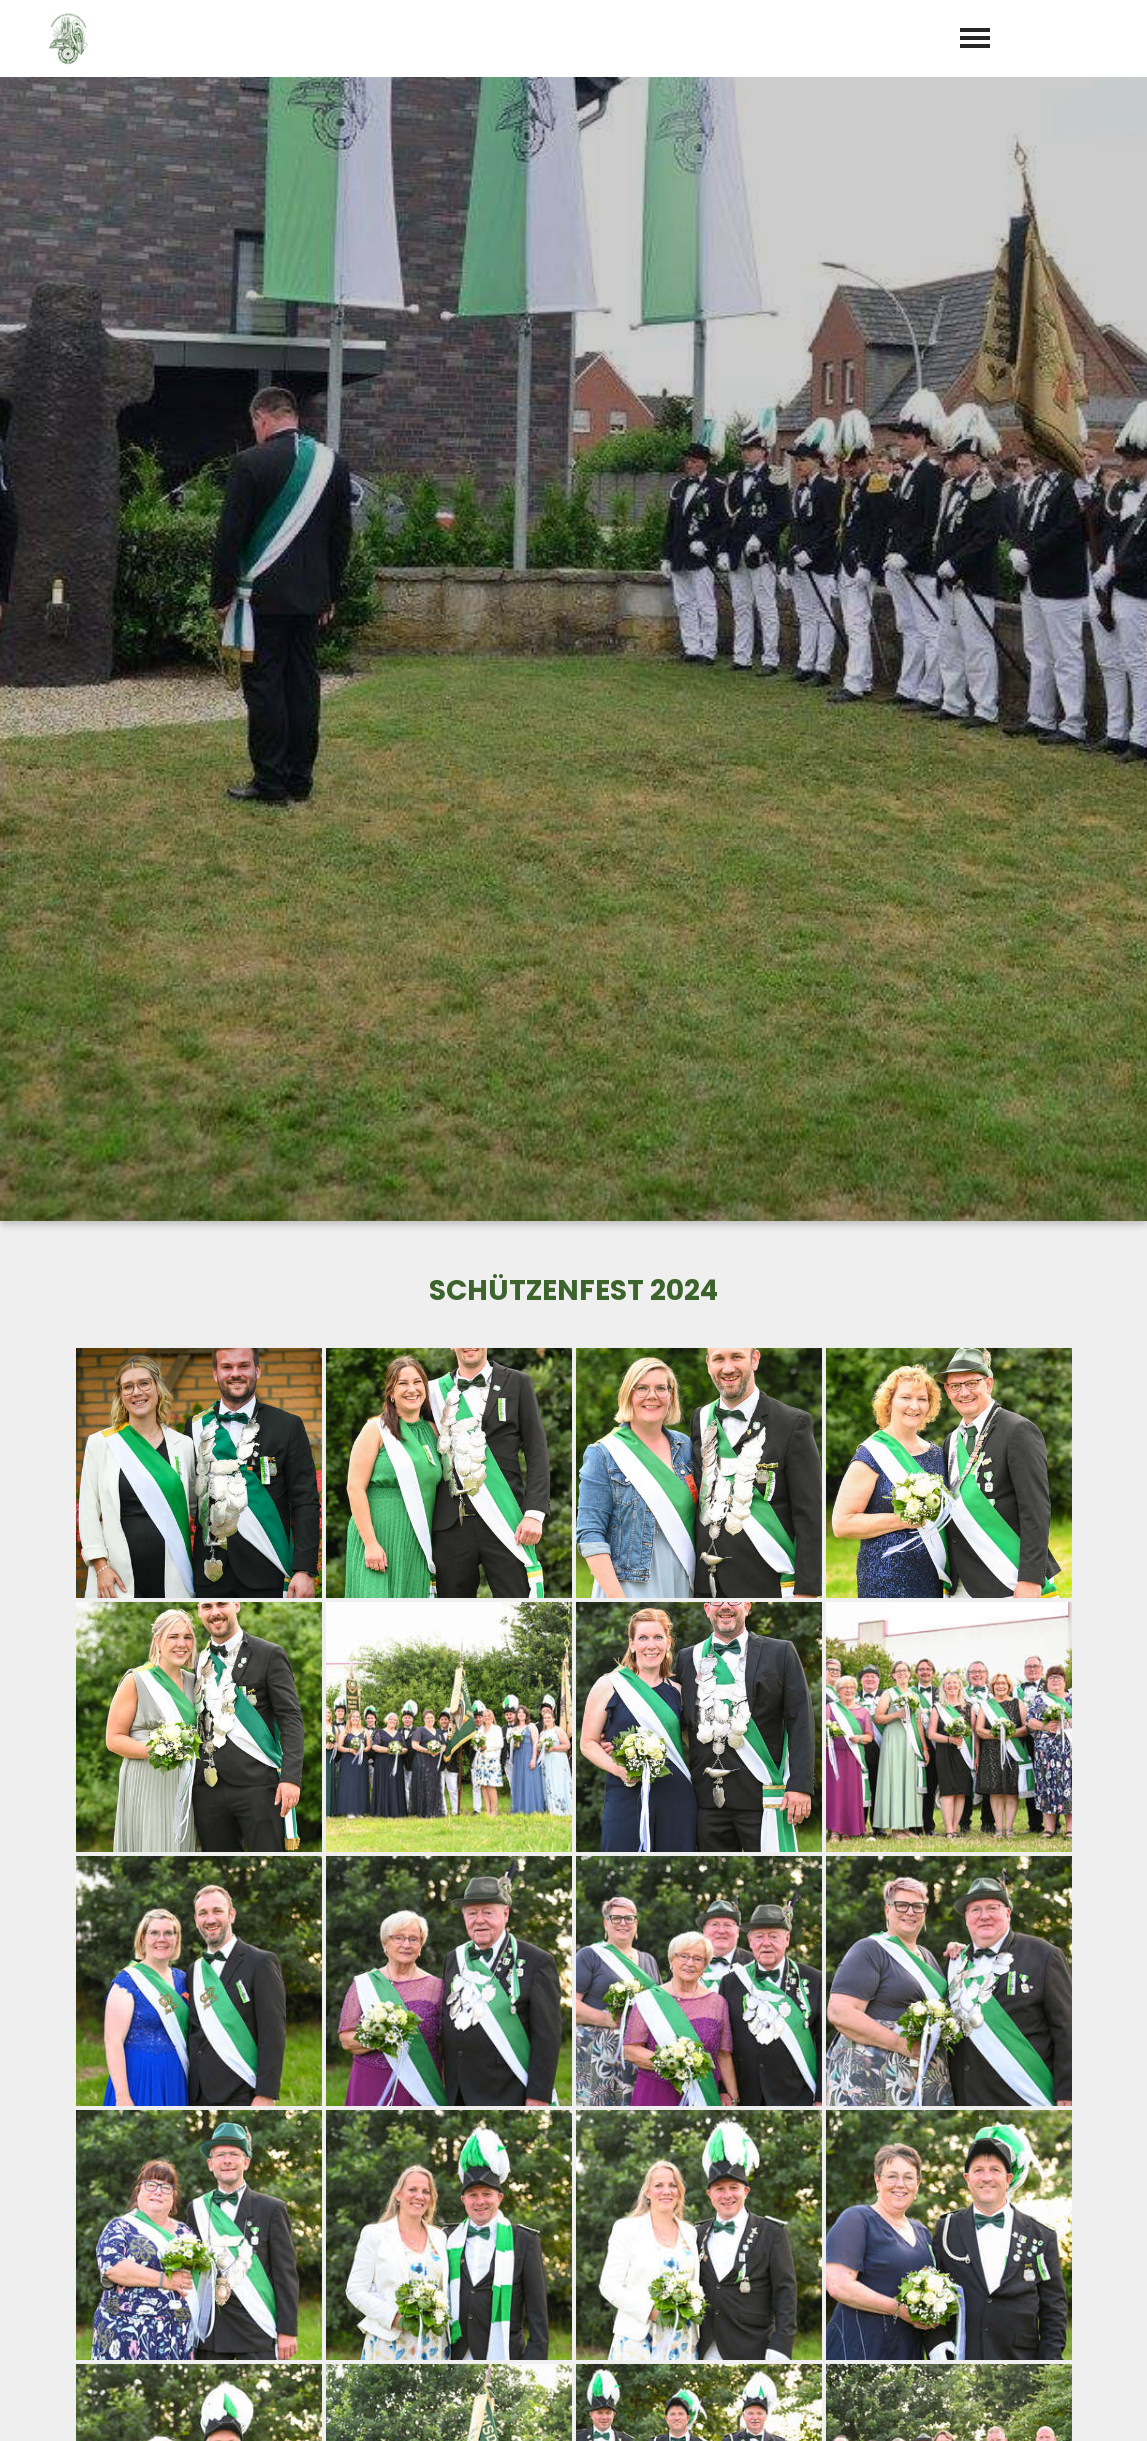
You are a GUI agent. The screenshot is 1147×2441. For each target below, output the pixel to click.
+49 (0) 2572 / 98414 (671, 2247)
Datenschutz (1087, 2402)
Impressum (974, 2402)
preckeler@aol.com (672, 2276)
